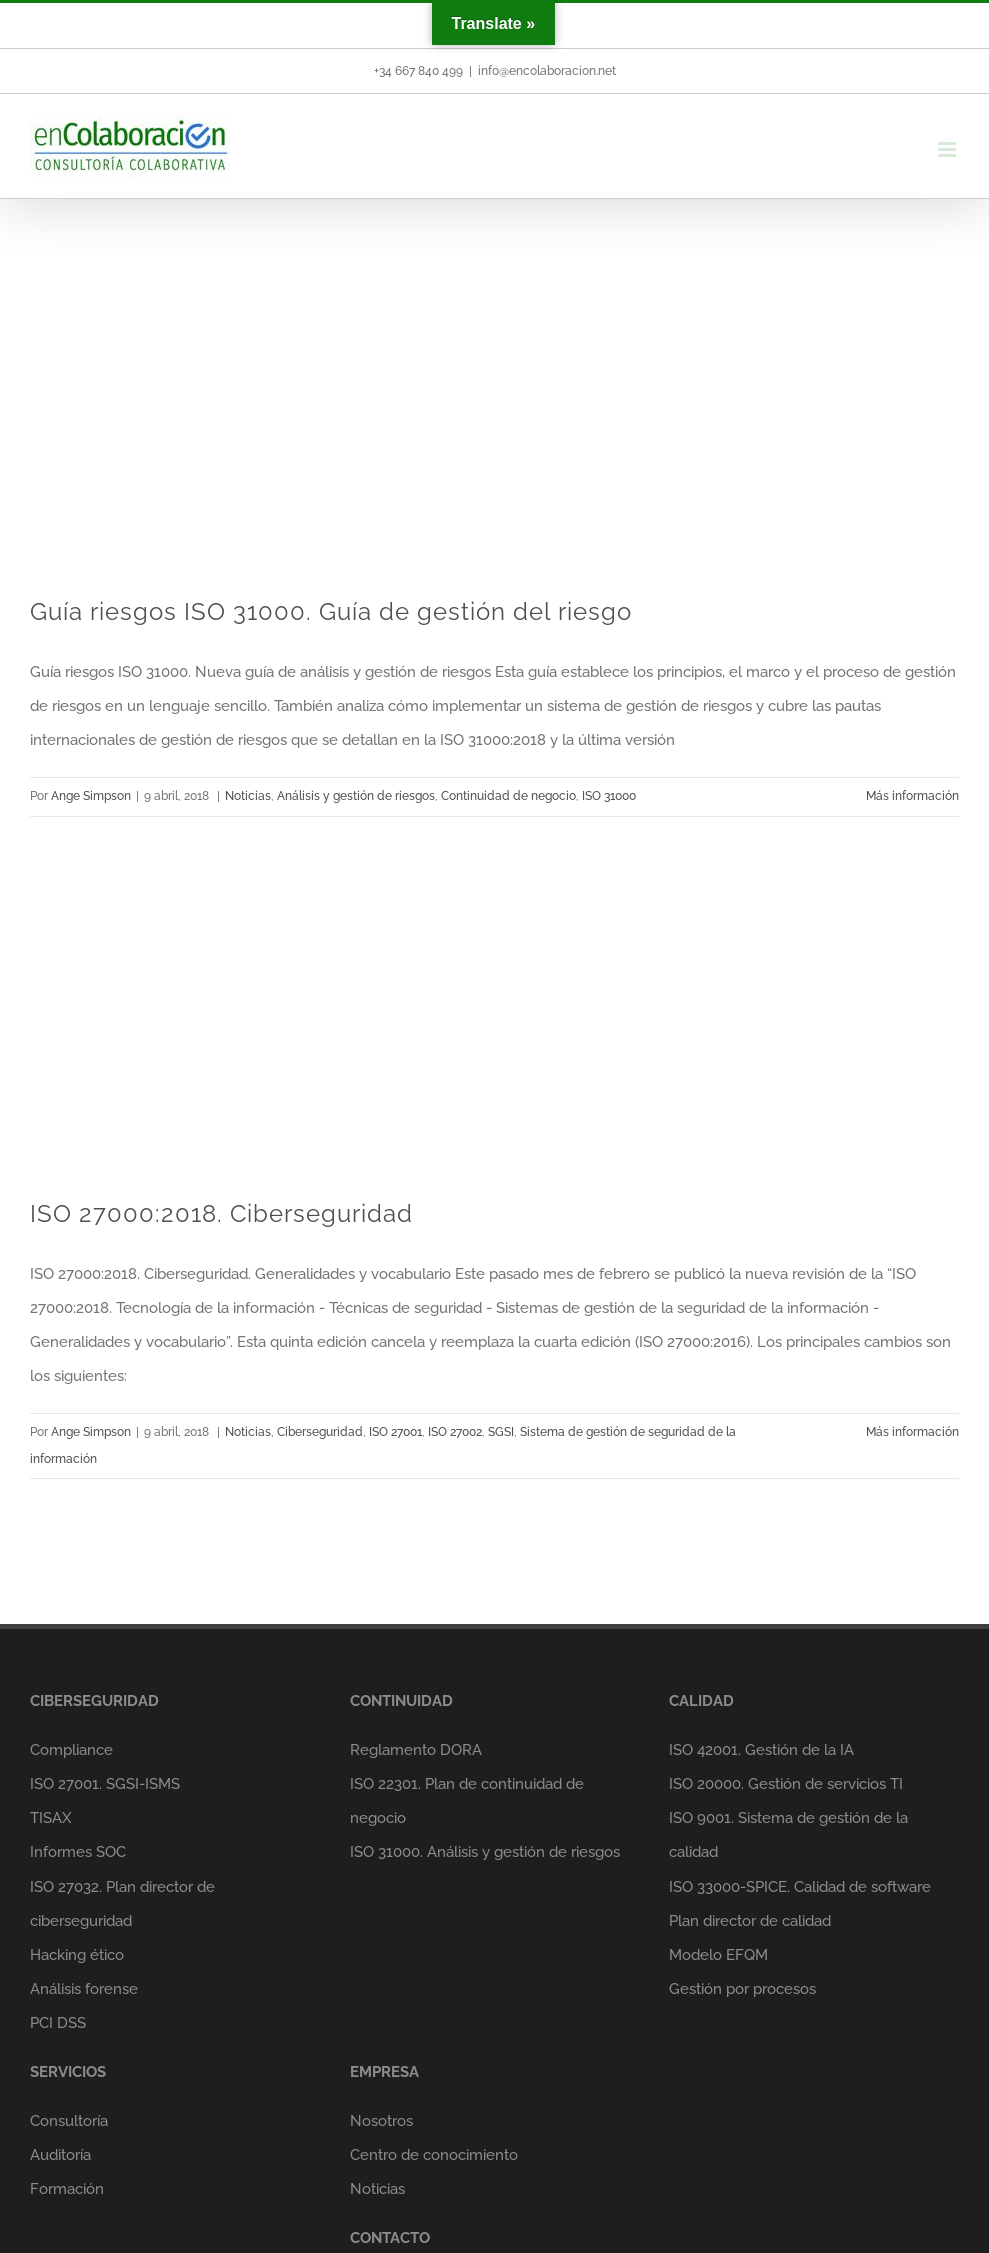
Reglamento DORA (416, 1750)
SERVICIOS (68, 2072)
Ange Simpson (91, 796)
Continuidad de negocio (508, 796)
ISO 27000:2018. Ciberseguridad (221, 1213)
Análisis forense (84, 1989)
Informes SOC (78, 1852)
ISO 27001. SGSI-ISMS (105, 1784)
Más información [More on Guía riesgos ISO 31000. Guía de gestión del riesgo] (912, 796)
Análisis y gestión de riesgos (356, 796)
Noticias (248, 796)
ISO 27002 (455, 1432)
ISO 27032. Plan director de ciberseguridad (122, 1904)
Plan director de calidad (750, 1921)
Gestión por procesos (742, 1989)
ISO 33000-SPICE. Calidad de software (800, 1887)
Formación (67, 2189)
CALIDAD (701, 1701)
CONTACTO (390, 2238)
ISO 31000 (609, 796)
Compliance (71, 1750)
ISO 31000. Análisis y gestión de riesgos (485, 1852)
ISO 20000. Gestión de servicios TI (786, 1784)
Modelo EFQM (718, 1955)
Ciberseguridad (320, 1432)
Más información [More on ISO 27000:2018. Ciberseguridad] (912, 1432)
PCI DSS (58, 2023)
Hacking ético (77, 1955)
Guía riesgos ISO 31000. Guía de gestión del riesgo (331, 611)
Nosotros (381, 2121)
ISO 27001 (395, 1432)
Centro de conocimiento (434, 2155)
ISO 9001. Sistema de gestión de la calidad (788, 1835)
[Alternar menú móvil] (948, 149)
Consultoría (69, 2121)
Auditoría (60, 2155)
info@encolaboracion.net (547, 71)
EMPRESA (384, 2072)
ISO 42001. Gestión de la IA (761, 1750)
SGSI (501, 1432)
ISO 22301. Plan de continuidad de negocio (467, 1801)
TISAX (51, 1818)
